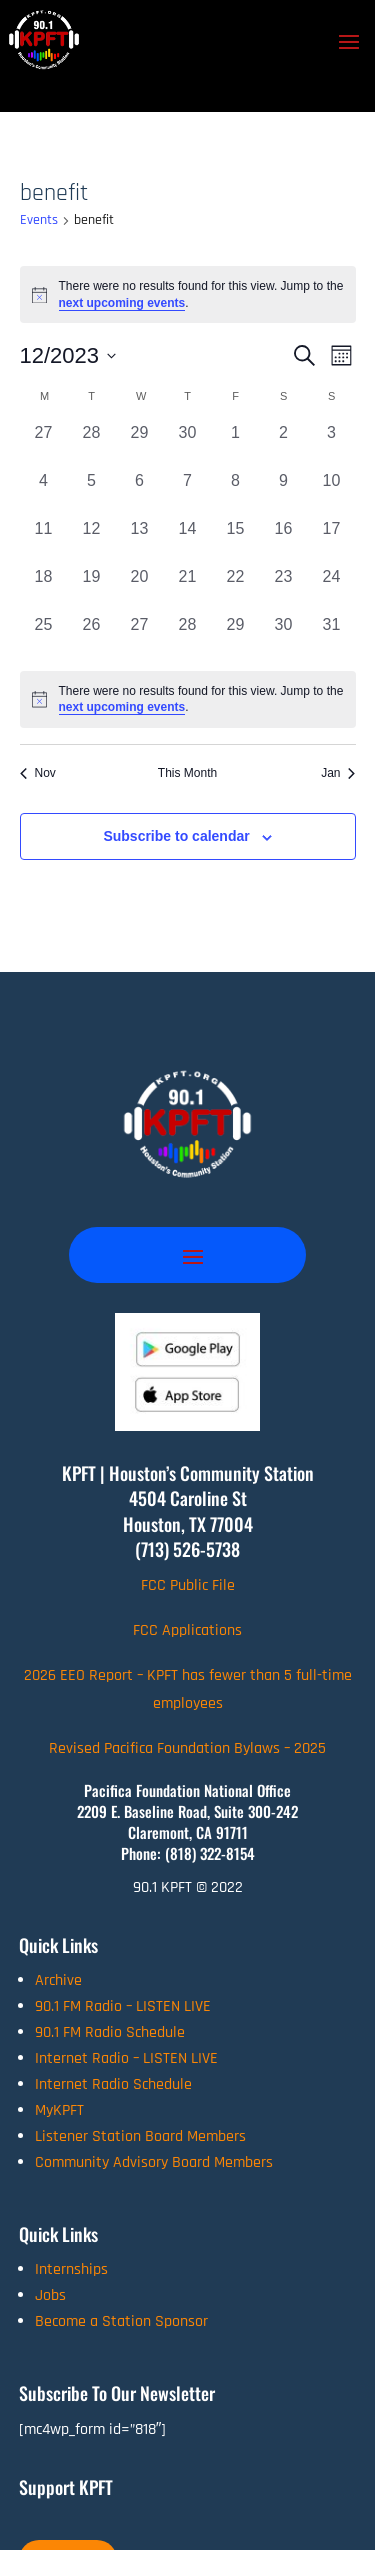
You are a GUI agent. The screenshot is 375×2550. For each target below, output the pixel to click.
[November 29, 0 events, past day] (140, 445)
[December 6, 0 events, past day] (140, 493)
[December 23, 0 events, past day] (284, 589)
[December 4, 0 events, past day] (44, 493)
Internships (71, 2269)
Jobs (50, 2295)
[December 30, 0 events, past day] (284, 637)
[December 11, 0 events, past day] (44, 541)
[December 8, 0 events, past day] (236, 493)
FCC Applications (187, 1630)
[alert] (188, 699)
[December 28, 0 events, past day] (188, 637)
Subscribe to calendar (176, 836)
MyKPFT (59, 2110)
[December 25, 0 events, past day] (44, 637)
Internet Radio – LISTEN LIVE (126, 2058)
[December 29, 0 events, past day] (236, 637)
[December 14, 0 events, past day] (188, 541)
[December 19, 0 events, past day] (92, 589)
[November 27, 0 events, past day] (44, 445)
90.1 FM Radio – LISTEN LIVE (123, 2006)
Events (39, 220)
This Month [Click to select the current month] (187, 773)
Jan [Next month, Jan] (338, 773)
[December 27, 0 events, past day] (140, 637)
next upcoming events (122, 303)
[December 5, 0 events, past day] (92, 493)
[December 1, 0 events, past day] (236, 445)
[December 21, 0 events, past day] (188, 589)
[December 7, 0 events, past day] (188, 493)
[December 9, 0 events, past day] (284, 493)
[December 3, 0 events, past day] (332, 445)
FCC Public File (188, 1585)
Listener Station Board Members (140, 2136)
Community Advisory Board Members (154, 2162)
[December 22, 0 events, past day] (236, 589)
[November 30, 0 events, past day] (188, 445)
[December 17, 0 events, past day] (332, 541)
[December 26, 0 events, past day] (92, 637)
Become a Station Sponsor (121, 2321)
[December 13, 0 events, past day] (140, 541)
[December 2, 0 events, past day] (284, 445)
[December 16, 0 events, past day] (284, 541)
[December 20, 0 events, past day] (140, 589)
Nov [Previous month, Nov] (38, 773)
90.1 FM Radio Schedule (110, 2032)
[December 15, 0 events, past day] (236, 541)
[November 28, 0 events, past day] (92, 445)
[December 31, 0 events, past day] (332, 637)
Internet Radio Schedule (113, 2084)
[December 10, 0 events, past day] (332, 493)
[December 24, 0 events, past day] (332, 589)
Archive (58, 1980)
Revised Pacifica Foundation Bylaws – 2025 (187, 1748)
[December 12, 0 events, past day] (92, 541)
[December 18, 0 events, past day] (44, 589)
